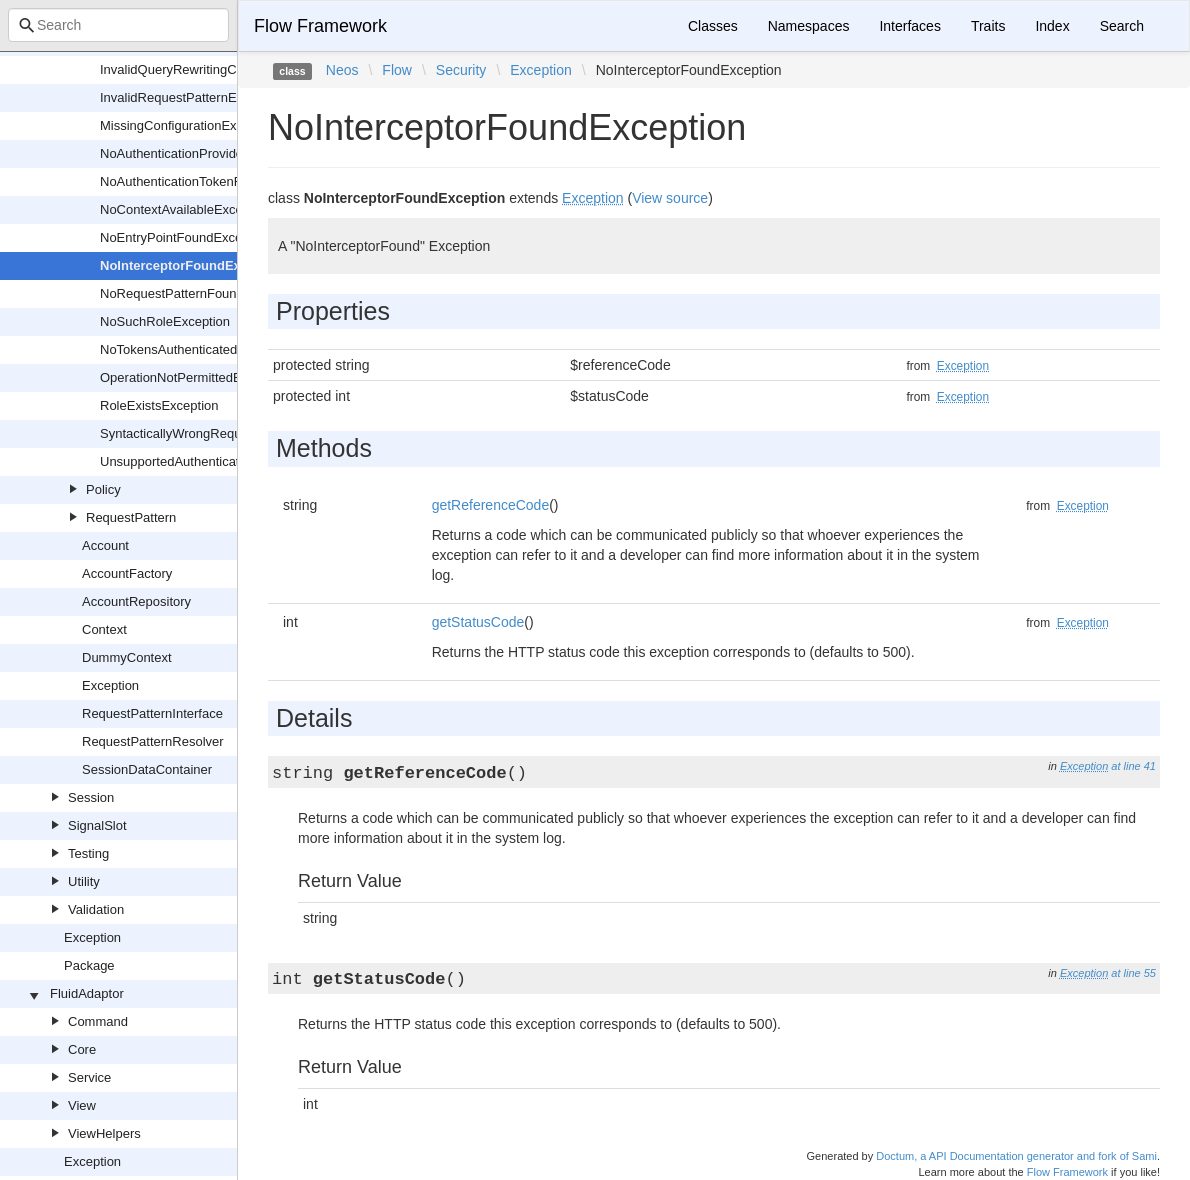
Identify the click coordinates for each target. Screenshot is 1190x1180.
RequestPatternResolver (153, 741)
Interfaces (909, 26)
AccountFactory (127, 573)
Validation (96, 909)
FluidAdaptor (87, 993)
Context (104, 629)
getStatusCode (478, 622)
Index (1052, 26)
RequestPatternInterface (152, 713)
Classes (713, 26)
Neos (342, 70)
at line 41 (1133, 766)
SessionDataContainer (147, 769)
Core (82, 1049)
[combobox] (118, 25)
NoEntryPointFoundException (185, 237)
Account (105, 545)
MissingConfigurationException (189, 125)
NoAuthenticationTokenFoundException (214, 181)
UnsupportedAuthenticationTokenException (224, 461)
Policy (103, 489)
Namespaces (809, 26)
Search (1122, 26)
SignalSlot (97, 825)
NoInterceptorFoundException (193, 265)
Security (461, 70)
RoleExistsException (159, 405)
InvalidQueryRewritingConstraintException (222, 69)
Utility (84, 881)
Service (89, 1077)
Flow (397, 70)
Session (91, 797)
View (82, 1105)
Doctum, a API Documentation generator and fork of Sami (1016, 1156)
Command (98, 1021)
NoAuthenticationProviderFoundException (220, 153)
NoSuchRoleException (165, 321)
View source (670, 198)
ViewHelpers (104, 1133)
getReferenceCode (491, 505)
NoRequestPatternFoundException (200, 293)
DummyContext (127, 657)
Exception (110, 685)
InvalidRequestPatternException (192, 97)
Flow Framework (320, 26)
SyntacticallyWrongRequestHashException (223, 433)
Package (89, 965)
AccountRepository (136, 601)
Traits (988, 26)
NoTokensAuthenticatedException (197, 349)
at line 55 (1133, 973)
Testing (88, 853)
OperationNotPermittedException (195, 377)
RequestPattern (131, 517)
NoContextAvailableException (185, 209)
